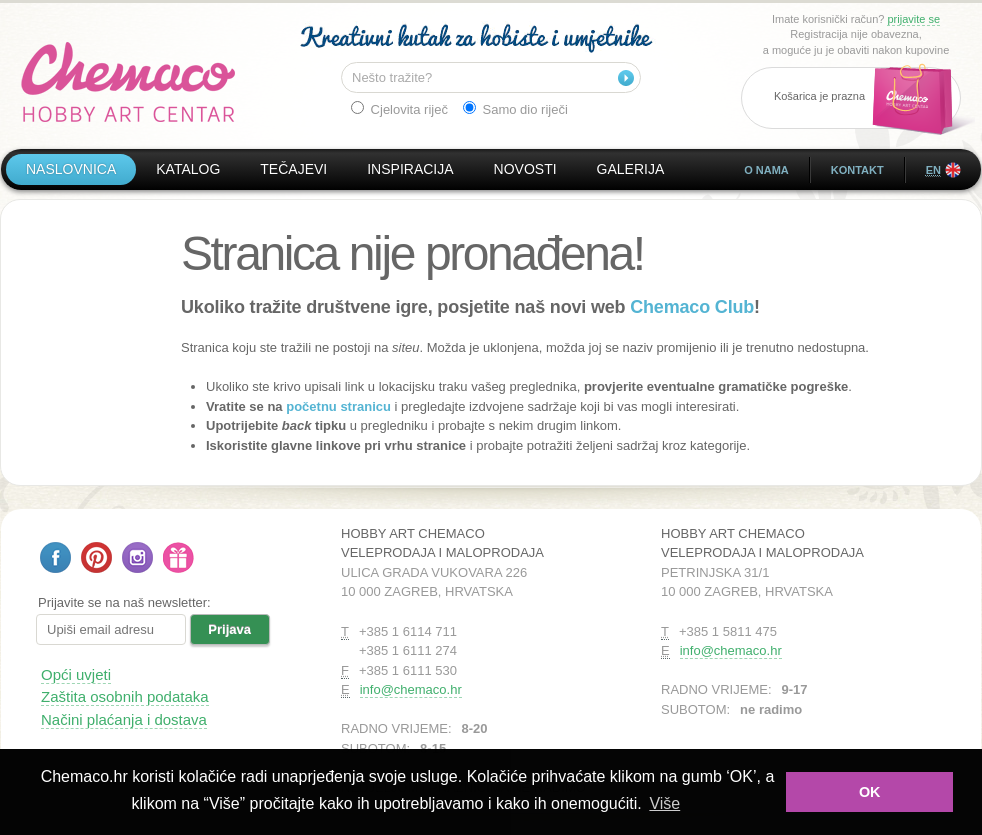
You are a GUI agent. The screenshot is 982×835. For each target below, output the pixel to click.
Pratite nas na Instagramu (137, 557)
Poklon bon (178, 557)
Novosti (525, 169)
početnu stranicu (338, 406)
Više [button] (664, 803)
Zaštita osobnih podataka (125, 696)
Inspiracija (410, 169)
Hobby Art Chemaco (128, 82)
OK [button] (870, 792)
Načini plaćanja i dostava (124, 719)
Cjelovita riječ (399, 109)
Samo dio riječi (515, 109)
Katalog (188, 169)
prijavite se (913, 19)
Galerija (631, 169)
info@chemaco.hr (411, 689)
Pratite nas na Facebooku (55, 557)
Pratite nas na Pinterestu (96, 557)
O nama (766, 170)
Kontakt (857, 170)
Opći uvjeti (76, 674)
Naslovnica (71, 169)
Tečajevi (293, 169)
